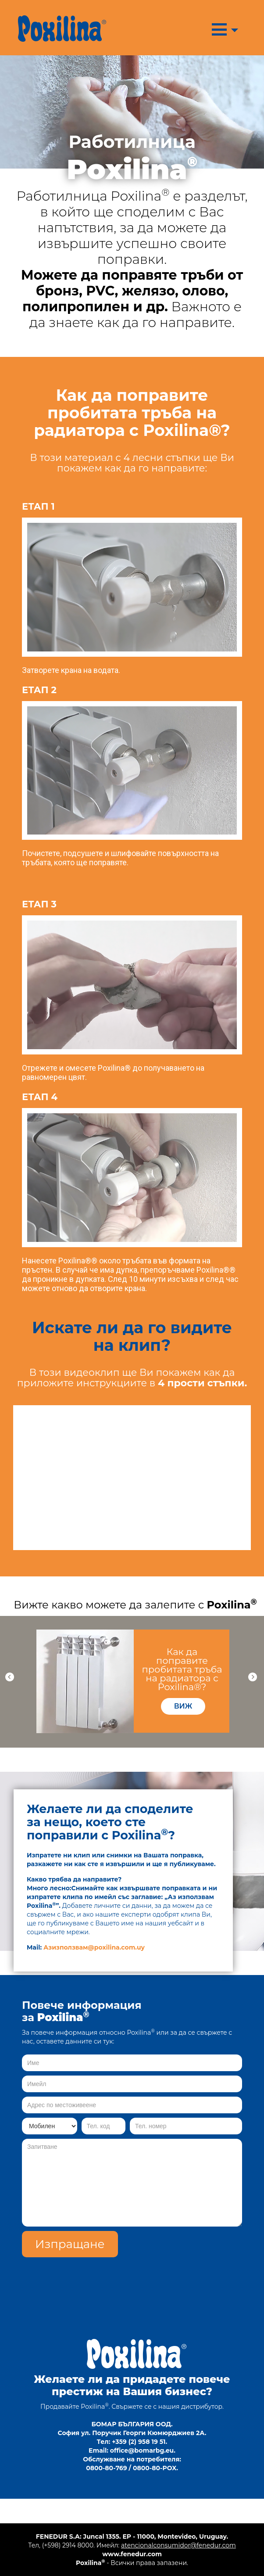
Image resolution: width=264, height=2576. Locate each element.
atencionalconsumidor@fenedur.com (178, 2545)
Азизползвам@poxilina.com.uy (94, 1947)
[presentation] (175, 2274)
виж (183, 1706)
